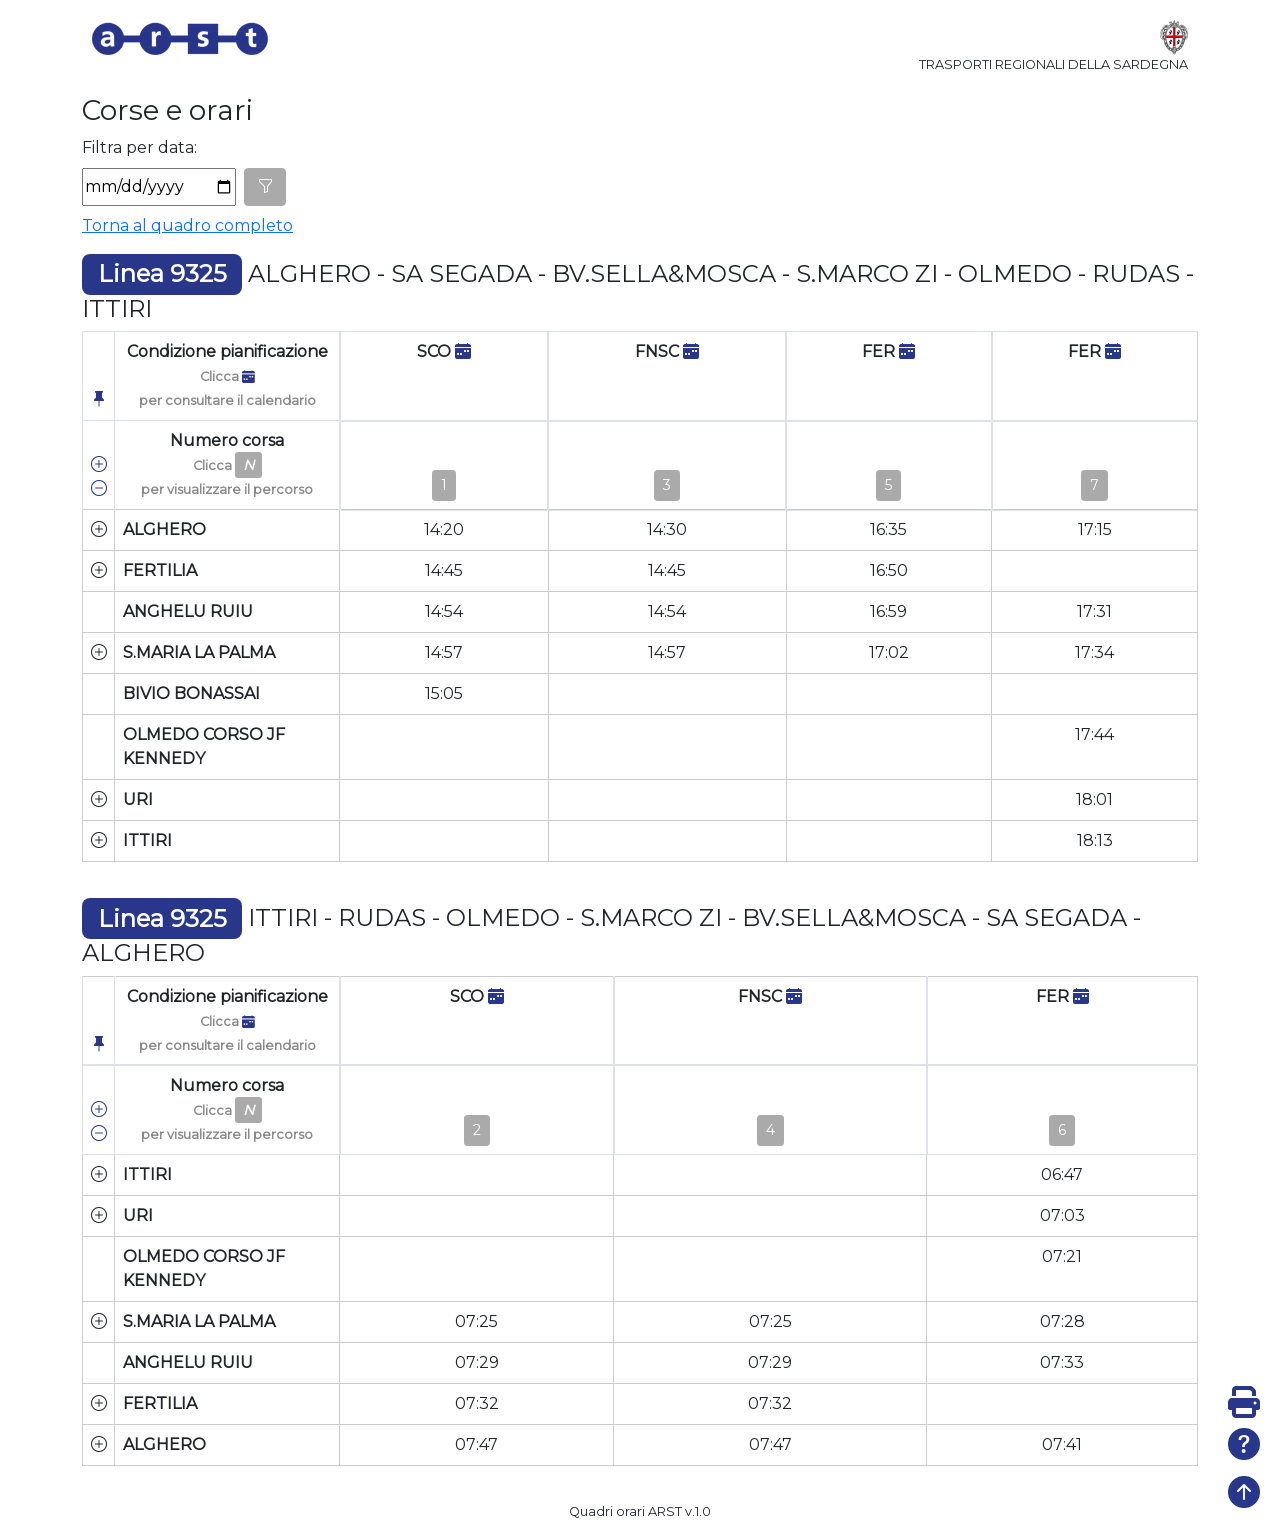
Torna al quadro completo (187, 225)
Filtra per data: (139, 147)
